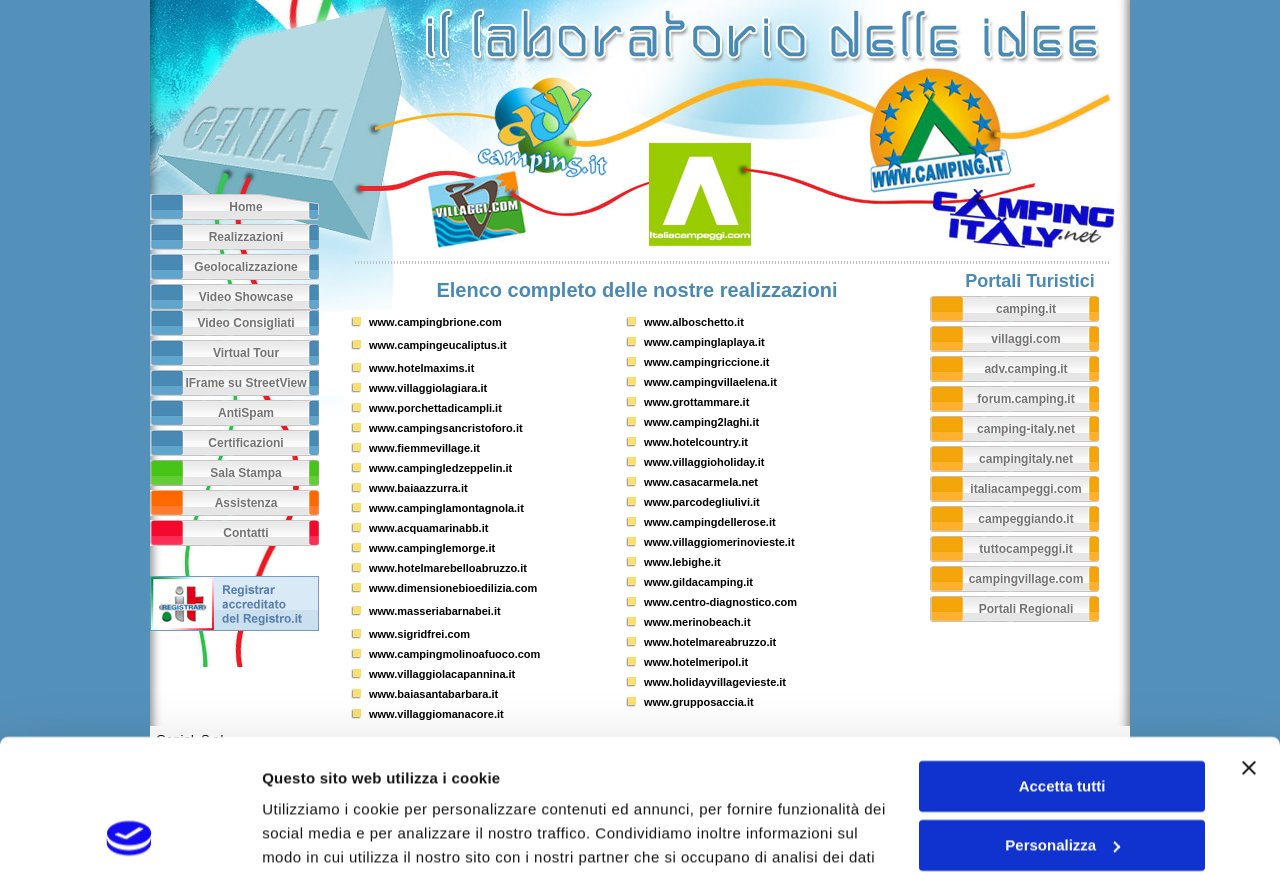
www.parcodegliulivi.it (702, 502)
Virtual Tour (246, 353)
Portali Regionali (1026, 609)
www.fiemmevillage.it (424, 448)
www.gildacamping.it (698, 582)
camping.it (1026, 309)
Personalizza (1062, 719)
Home (245, 207)
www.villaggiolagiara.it (428, 388)
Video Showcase (246, 297)
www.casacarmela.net (701, 482)
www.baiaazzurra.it (418, 488)
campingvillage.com (1026, 579)
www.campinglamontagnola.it (446, 508)
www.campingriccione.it (707, 362)
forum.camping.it (1025, 399)
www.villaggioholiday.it (704, 462)
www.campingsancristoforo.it (446, 428)
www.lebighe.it (682, 562)
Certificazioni (245, 443)
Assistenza (246, 503)
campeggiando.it (1025, 519)
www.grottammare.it (696, 402)
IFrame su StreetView (245, 383)
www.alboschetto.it (694, 322)
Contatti (245, 533)
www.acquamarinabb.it (428, 528)
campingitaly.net (1026, 459)
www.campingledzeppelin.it (440, 468)
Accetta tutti (1062, 661)
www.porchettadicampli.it (435, 408)
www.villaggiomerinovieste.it (719, 542)
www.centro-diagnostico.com (720, 602)
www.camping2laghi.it (701, 422)
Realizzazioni (246, 237)
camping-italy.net (1026, 429)
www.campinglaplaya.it (704, 342)
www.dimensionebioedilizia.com (453, 588)
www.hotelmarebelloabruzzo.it (448, 568)
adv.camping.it (1025, 369)
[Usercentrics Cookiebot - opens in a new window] (129, 836)
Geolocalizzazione (245, 267)
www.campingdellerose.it (710, 522)
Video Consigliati (245, 323)
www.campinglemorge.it (432, 548)
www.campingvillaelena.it (710, 382)
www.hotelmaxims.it (421, 368)
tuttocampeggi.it (1025, 549)
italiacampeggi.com (1025, 489)
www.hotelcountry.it (696, 442)
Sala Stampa (245, 473)
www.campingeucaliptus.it (438, 345)
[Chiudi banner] (1249, 643)
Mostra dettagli (316, 835)
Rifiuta (1062, 778)
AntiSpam (246, 413)
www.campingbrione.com (435, 322)
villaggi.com (1025, 339)
